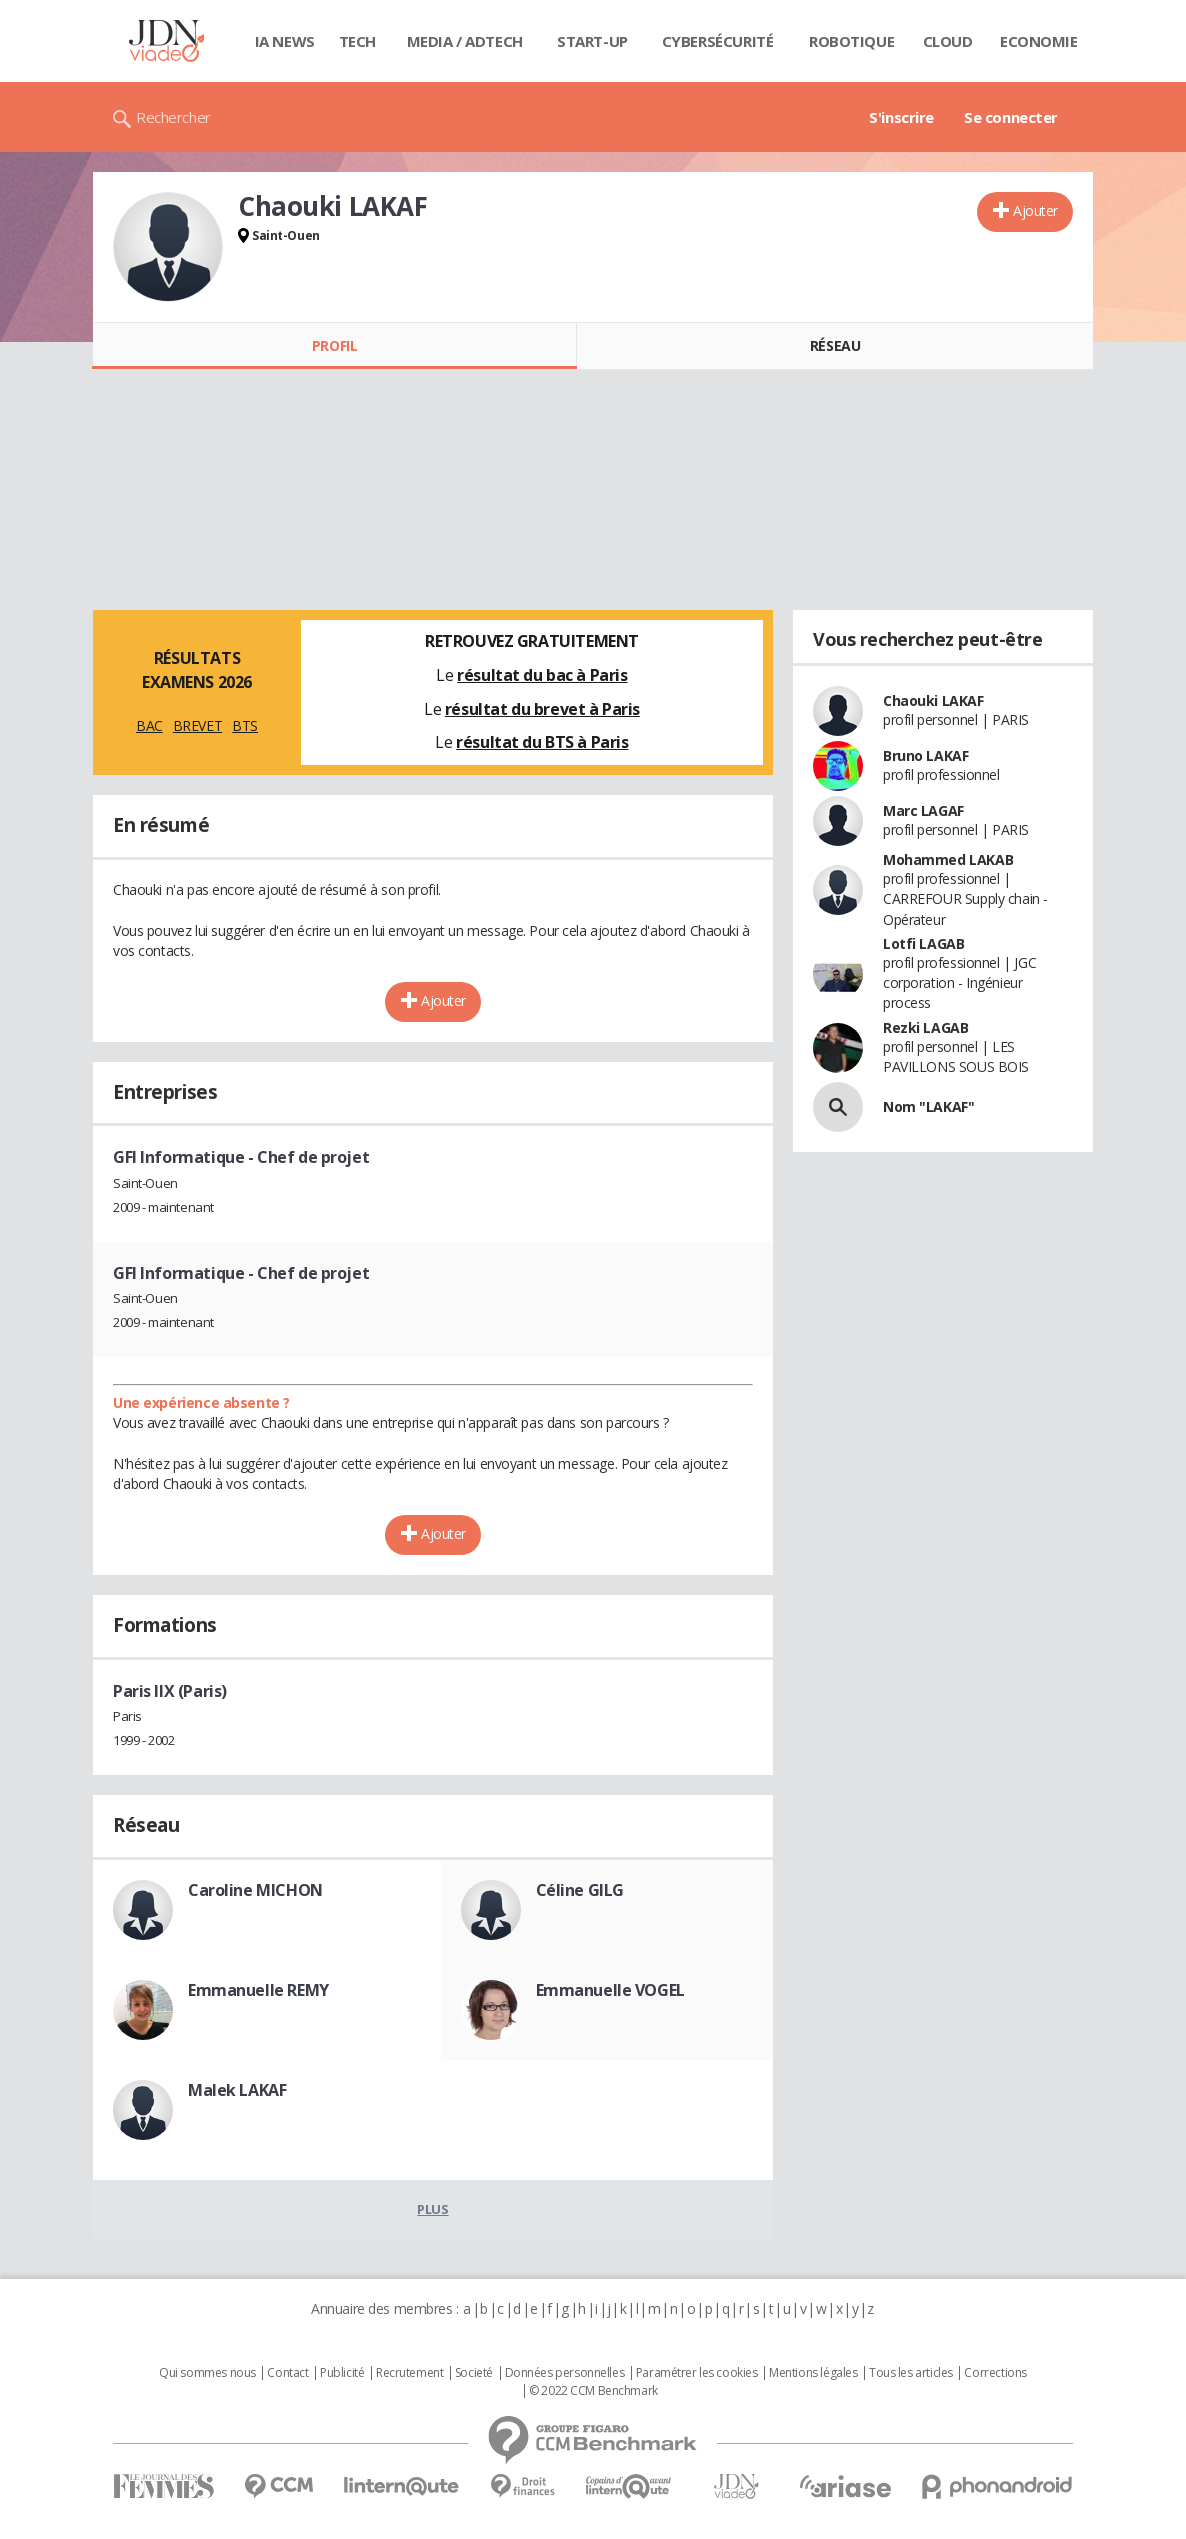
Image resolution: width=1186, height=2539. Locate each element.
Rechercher (173, 117)
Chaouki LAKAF (933, 700)
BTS (245, 725)
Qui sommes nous (207, 2373)
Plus (432, 2209)
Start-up (592, 41)
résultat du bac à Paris (542, 675)
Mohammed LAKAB (948, 859)
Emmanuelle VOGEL (610, 1990)
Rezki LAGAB (925, 1027)
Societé (474, 2373)
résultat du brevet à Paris (542, 709)
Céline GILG (580, 1890)
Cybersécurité (718, 41)
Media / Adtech (465, 41)
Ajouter (1035, 210)
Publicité (342, 2373)
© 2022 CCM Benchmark (593, 2391)
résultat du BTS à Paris (542, 742)
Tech (357, 41)
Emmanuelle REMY (258, 1990)
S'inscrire (901, 117)
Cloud (948, 41)
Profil (334, 345)
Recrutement (409, 2373)
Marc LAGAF (923, 810)
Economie (1039, 41)
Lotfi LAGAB (923, 943)
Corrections (995, 2373)
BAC (149, 725)
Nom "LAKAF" (928, 1106)
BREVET (197, 725)
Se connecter (1011, 117)
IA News (285, 41)
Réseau (835, 345)
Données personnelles (565, 2373)
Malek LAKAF (237, 2090)
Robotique (851, 41)
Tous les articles (911, 2373)
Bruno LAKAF (925, 755)
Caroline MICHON (255, 1890)
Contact (287, 2373)
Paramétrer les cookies (697, 2373)
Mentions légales (813, 2373)
